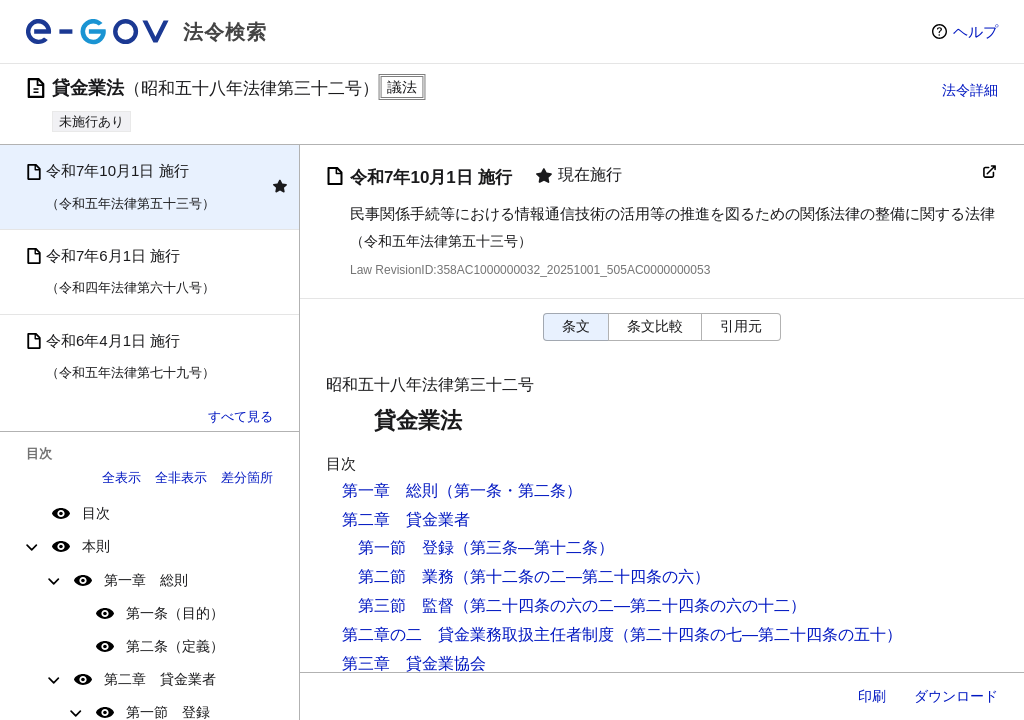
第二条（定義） (175, 646)
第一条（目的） (175, 613)
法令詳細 (970, 90)
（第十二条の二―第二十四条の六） (582, 576)
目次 (96, 513)
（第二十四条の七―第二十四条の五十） (758, 634)
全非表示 (181, 477)
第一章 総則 (146, 580)
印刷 (872, 696)
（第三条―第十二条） (534, 547)
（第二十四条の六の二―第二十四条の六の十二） (630, 605)
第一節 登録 (406, 547)
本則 (96, 546)
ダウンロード (956, 696)
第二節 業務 (406, 576)
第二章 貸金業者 (160, 679)
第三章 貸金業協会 (414, 663)
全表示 (121, 477)
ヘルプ (975, 31)
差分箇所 (247, 477)
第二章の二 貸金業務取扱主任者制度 (478, 634)
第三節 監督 (406, 605)
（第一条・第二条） (510, 490)
